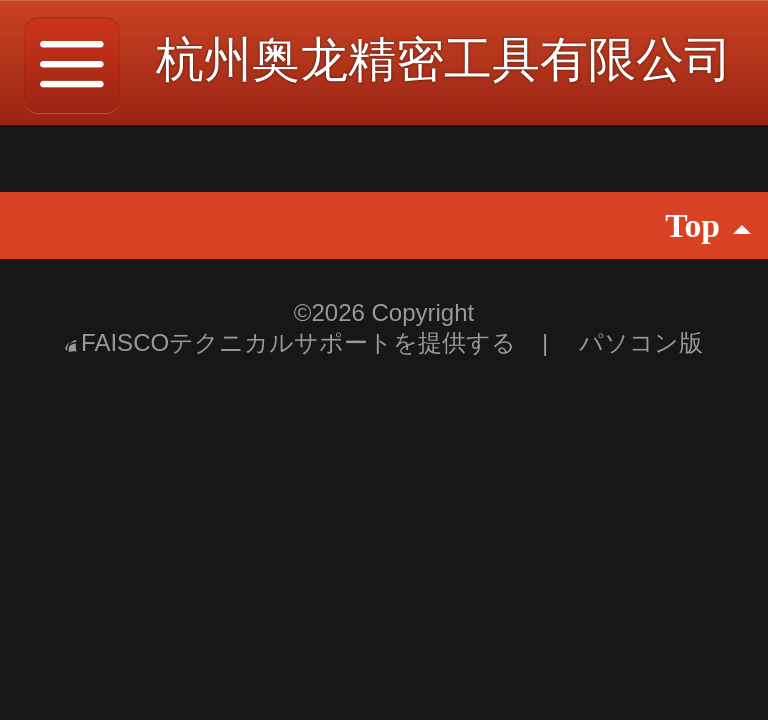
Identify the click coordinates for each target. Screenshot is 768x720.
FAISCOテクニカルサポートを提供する (294, 342)
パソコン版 (641, 342)
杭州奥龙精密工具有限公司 (444, 59)
